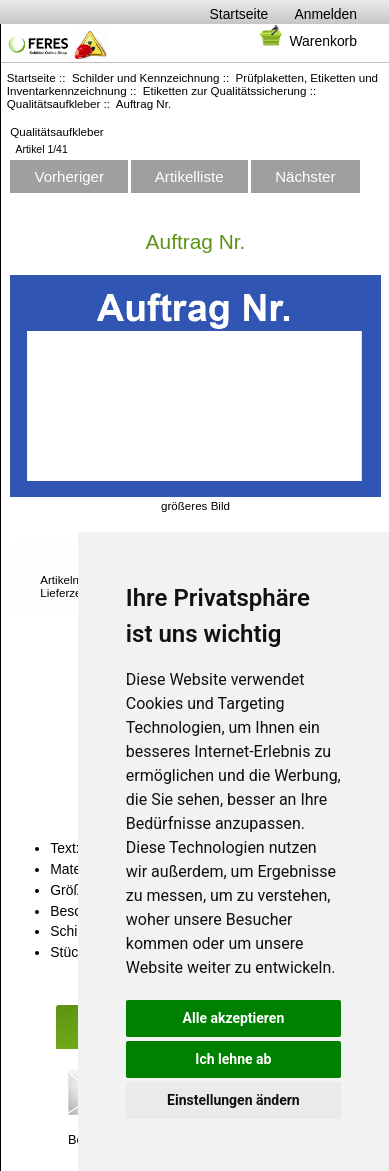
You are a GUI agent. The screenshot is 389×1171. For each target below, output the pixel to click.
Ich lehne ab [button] (233, 1059)
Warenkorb (307, 41)
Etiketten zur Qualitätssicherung (225, 90)
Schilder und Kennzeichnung (146, 77)
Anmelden (325, 14)
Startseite (239, 14)
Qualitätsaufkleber (53, 103)
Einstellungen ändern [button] (233, 1100)
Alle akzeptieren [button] (234, 1018)
